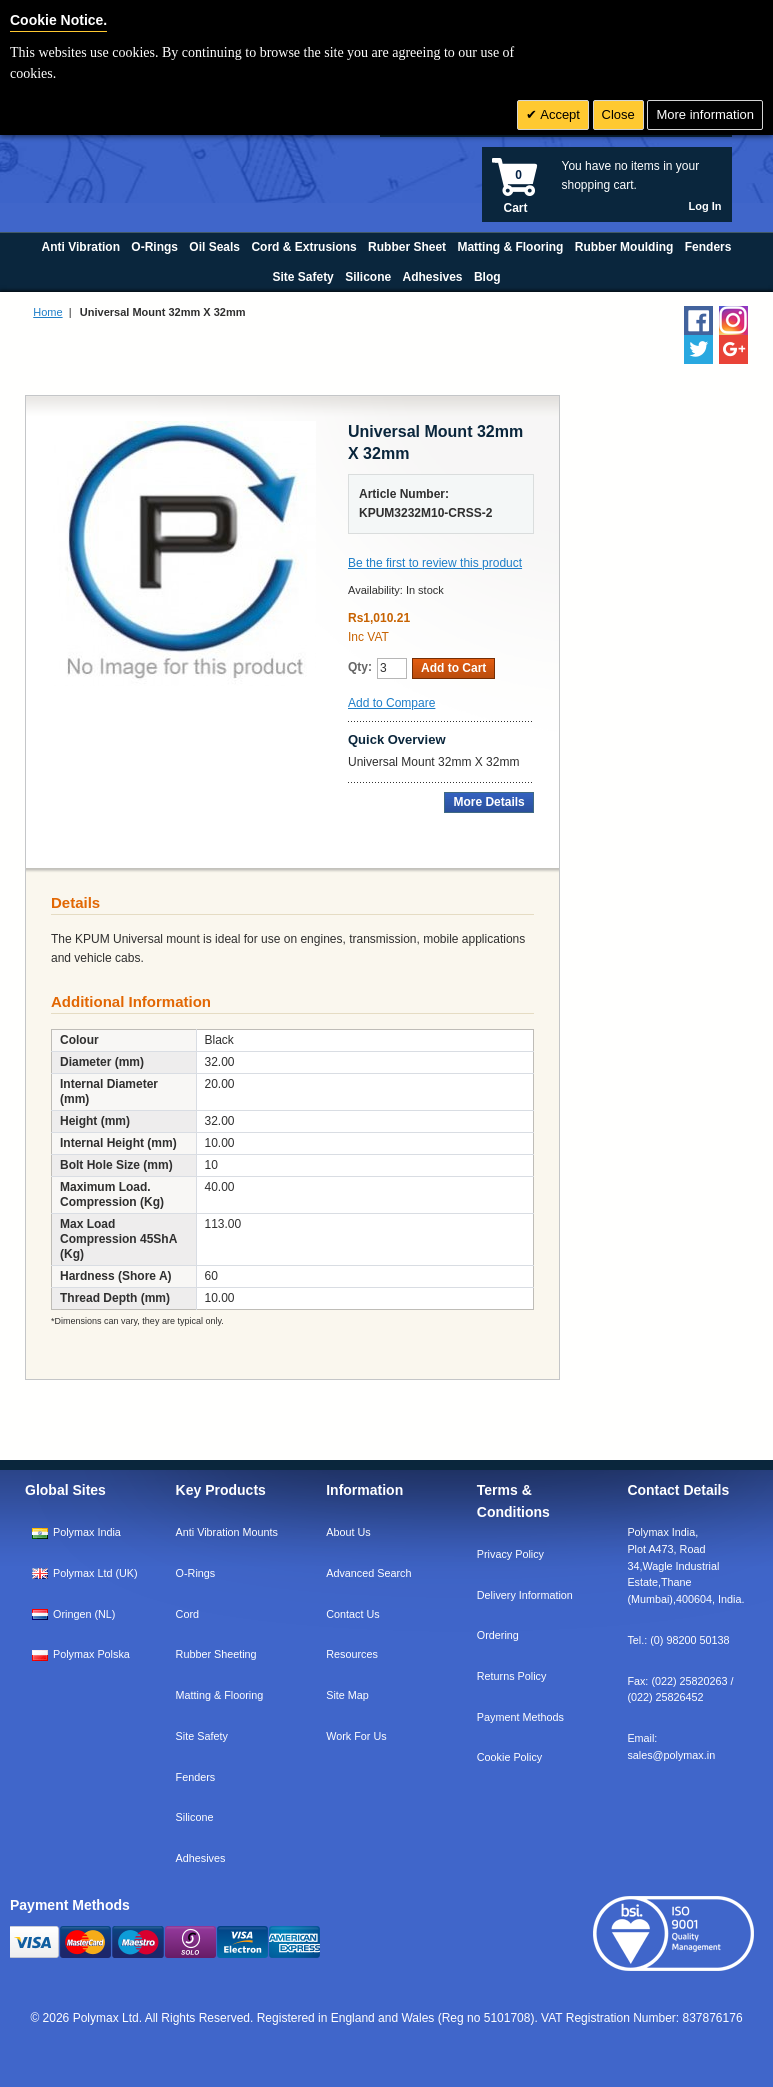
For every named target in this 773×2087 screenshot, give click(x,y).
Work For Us (356, 1736)
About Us (348, 1532)
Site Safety (202, 1736)
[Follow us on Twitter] (698, 349)
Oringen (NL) (84, 1614)
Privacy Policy (510, 1554)
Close (618, 114)
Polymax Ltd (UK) (95, 1573)
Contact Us (352, 1614)
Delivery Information (525, 1595)
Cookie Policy (509, 1757)
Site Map (347, 1695)
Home (47, 312)
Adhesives (201, 1858)
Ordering (498, 1635)
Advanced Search (368, 1573)
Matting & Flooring (220, 1695)
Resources (352, 1654)
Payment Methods (520, 1717)
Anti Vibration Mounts (227, 1532)
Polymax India (87, 1532)
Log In (705, 206)
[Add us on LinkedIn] (733, 349)
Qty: (360, 667)
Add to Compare (391, 703)
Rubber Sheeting (216, 1654)
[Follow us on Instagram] (733, 320)
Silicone (195, 1817)
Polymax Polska (91, 1654)
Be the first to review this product (435, 563)
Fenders (196, 1777)
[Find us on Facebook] (698, 320)
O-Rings (196, 1573)
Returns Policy (512, 1676)
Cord (187, 1614)
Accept (558, 114)
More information (705, 114)
